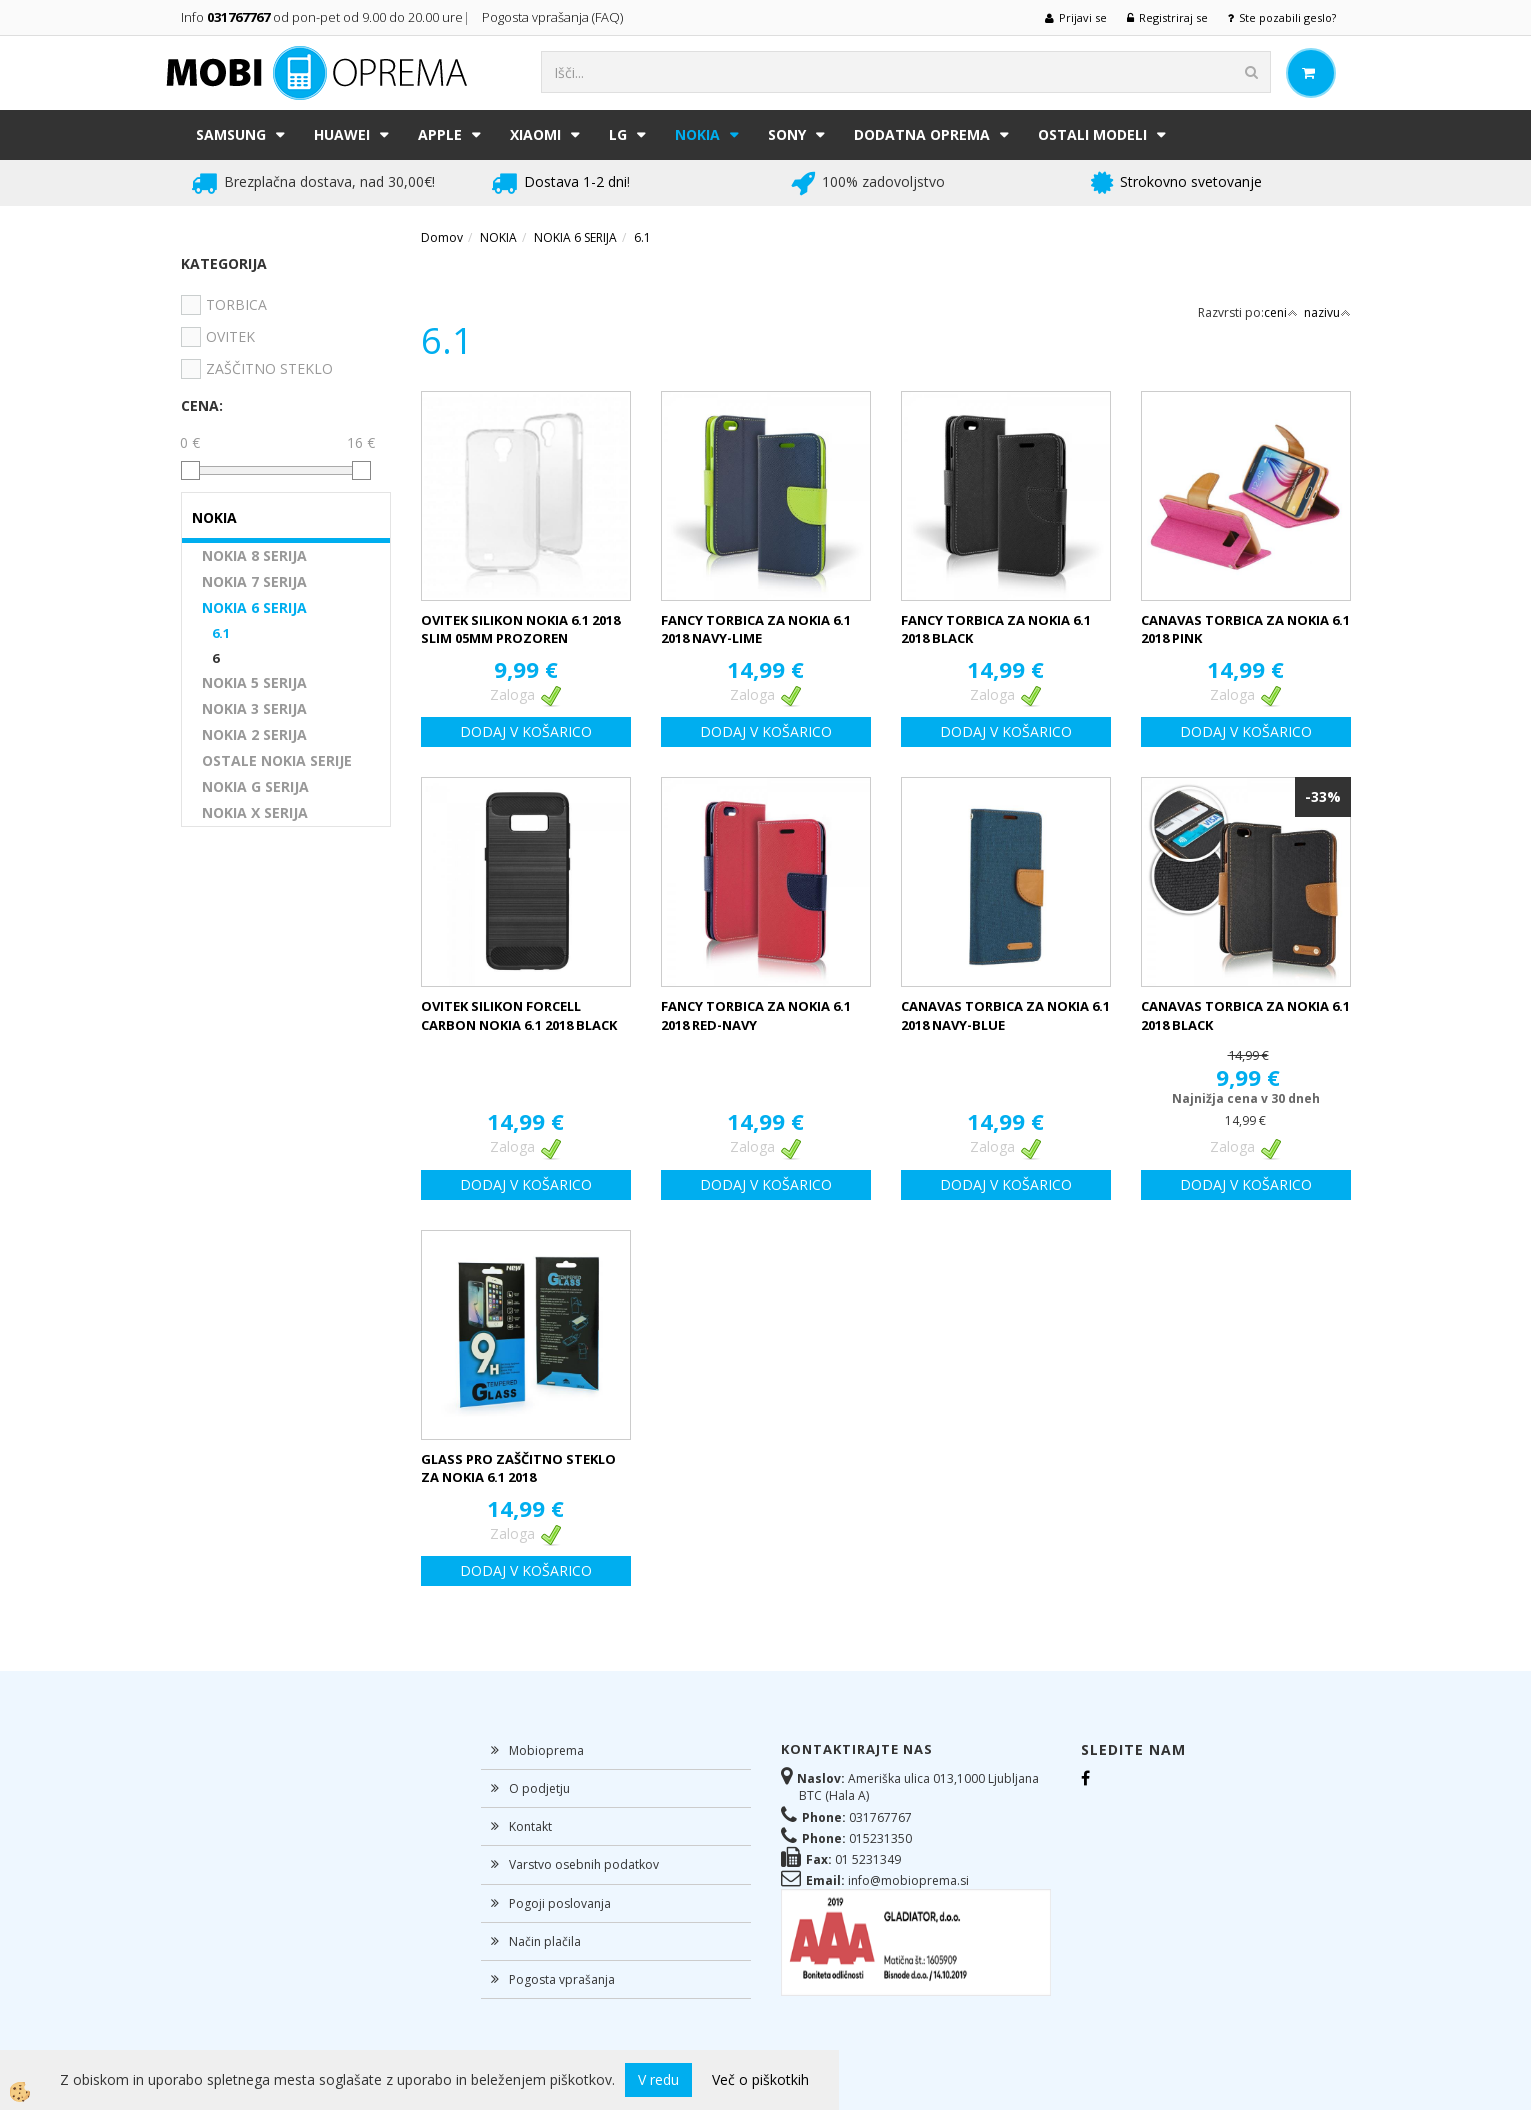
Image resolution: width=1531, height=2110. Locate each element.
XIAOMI (535, 134)
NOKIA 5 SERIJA (254, 682)
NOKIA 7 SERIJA (254, 581)
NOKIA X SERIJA (255, 812)
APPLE (440, 134)
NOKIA (697, 134)
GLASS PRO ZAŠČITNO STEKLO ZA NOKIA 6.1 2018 (518, 1468)
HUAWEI (342, 134)
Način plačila (545, 1941)
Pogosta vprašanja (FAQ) (554, 17)
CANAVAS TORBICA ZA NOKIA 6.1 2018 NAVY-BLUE (1005, 1015)
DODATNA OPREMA (922, 134)
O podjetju (539, 1788)
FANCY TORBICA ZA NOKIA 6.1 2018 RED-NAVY (756, 1015)
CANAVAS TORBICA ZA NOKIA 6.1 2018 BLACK (1245, 1015)
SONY (787, 134)
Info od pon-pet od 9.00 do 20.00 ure (322, 17)
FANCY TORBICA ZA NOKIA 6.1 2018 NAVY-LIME (756, 629)
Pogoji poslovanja (560, 1903)
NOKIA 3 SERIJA (254, 708)
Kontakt (530, 1826)
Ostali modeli (1092, 134)
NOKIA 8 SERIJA (254, 555)
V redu (658, 2079)
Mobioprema (546, 1750)
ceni (1281, 312)
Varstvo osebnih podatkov (584, 1864)
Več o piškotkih (760, 2079)
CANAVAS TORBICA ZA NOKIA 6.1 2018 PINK (1245, 629)
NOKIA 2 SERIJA (254, 734)
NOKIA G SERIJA (255, 786)
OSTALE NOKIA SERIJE (277, 760)
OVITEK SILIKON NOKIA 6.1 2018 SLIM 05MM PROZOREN (520, 629)
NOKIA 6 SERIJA (254, 607)
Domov (442, 237)
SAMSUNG (231, 134)
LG (618, 134)
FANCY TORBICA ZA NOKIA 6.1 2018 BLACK (996, 629)
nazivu (1327, 312)
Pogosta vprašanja (562, 1979)
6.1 (221, 633)
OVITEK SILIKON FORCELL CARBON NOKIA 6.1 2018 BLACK (519, 1015)
